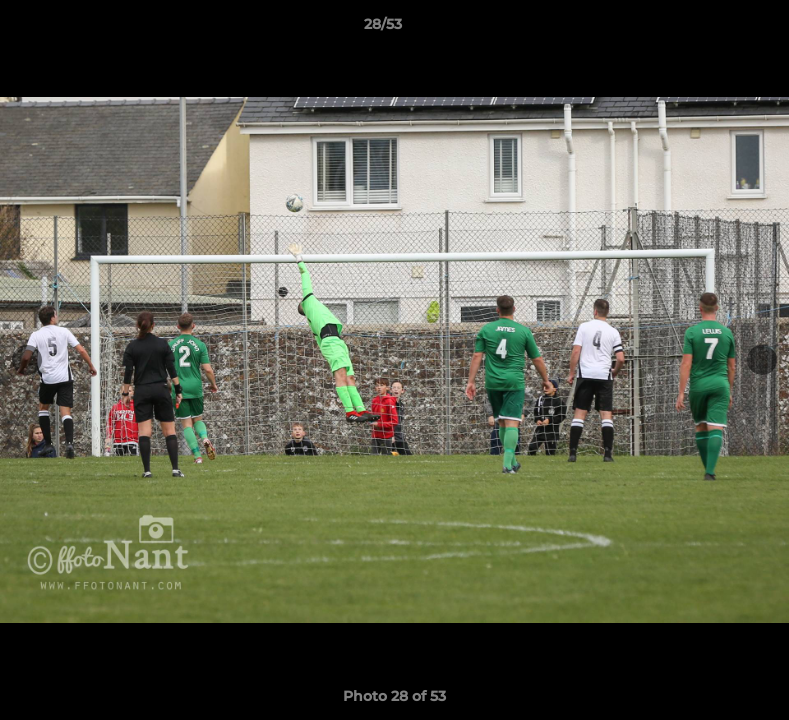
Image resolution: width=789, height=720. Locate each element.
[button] (705, 29)
